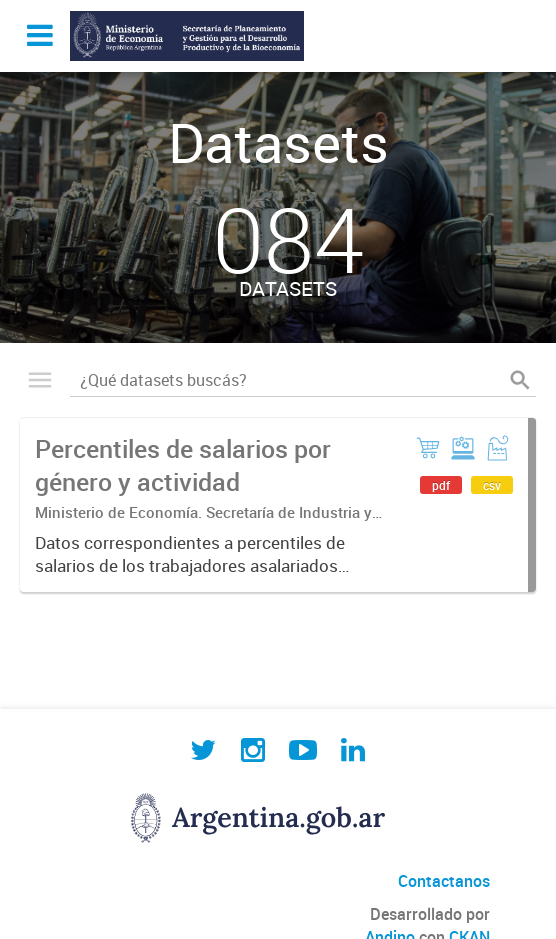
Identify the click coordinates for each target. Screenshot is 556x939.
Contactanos (444, 881)
